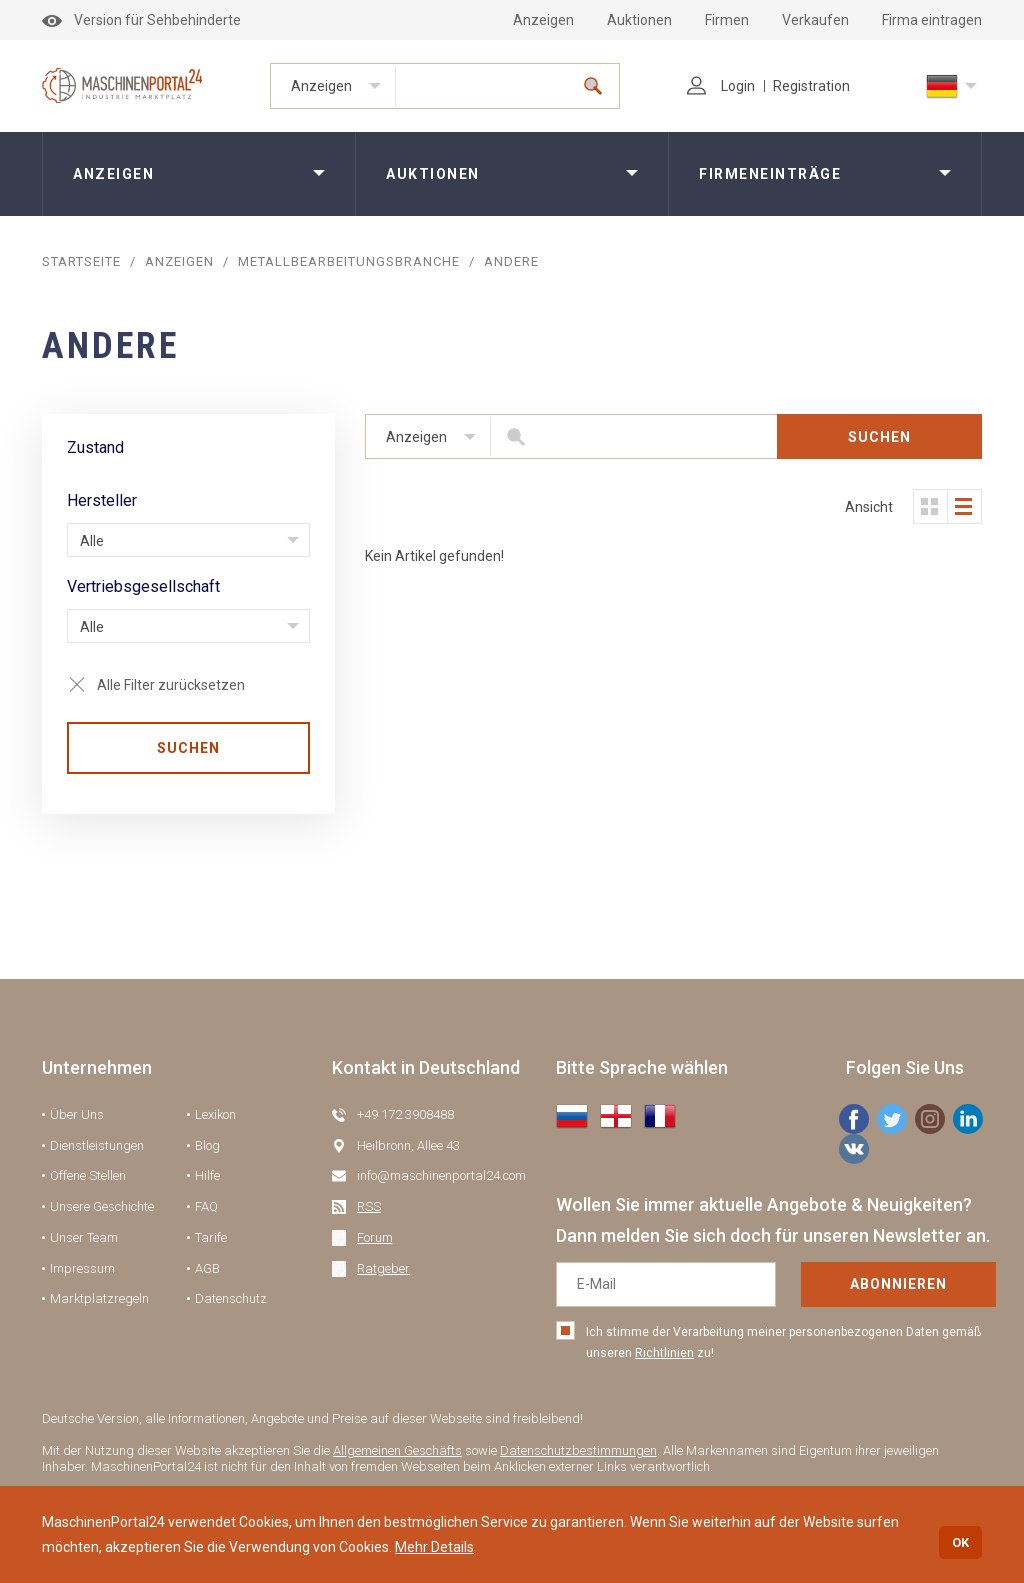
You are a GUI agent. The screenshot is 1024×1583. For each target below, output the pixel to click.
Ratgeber (383, 1268)
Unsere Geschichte (102, 1206)
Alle (92, 541)
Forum (375, 1237)
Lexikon (215, 1114)
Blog (207, 1145)
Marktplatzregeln (99, 1298)
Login (721, 86)
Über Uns (77, 1114)
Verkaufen (815, 20)
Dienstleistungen (97, 1145)
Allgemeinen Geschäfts (397, 1450)
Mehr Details (434, 1547)
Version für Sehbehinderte (141, 20)
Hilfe (207, 1175)
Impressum (82, 1268)
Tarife (211, 1237)
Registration (811, 86)
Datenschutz (231, 1298)
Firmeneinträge (770, 174)
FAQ (206, 1206)
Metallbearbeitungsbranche (349, 261)
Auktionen (639, 20)
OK (960, 1542)
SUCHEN (188, 748)
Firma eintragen (932, 20)
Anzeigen (543, 20)
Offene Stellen (88, 1175)
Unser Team (84, 1237)
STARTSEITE (81, 261)
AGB (207, 1268)
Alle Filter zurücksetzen (171, 685)
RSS (369, 1206)
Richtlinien (664, 1353)
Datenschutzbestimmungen (578, 1450)
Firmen (727, 20)
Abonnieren (898, 1284)
